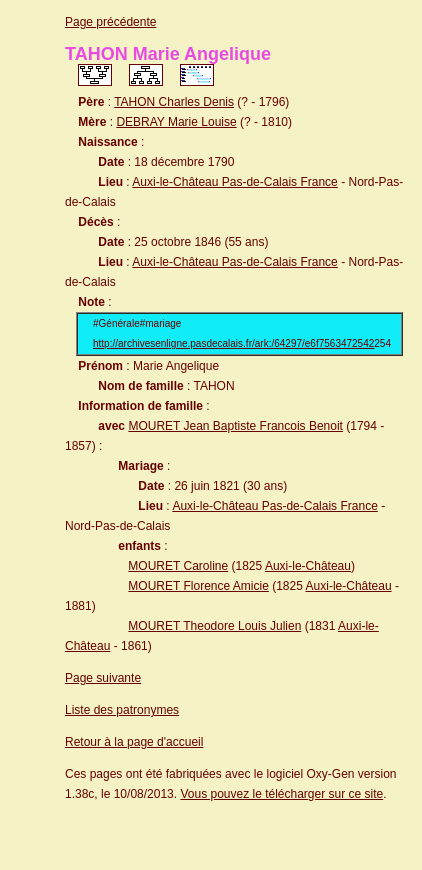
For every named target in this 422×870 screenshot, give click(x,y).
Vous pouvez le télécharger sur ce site (281, 794)
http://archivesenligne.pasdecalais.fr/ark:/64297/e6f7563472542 (233, 343)
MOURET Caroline (178, 566)
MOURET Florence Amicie (198, 586)
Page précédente (110, 22)
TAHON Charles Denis (174, 102)
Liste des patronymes (122, 710)
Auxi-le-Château (308, 566)
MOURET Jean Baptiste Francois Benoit (235, 426)
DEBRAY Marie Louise (176, 122)
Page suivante (103, 678)
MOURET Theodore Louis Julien (214, 626)
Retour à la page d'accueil (134, 742)
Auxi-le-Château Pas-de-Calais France (234, 182)
